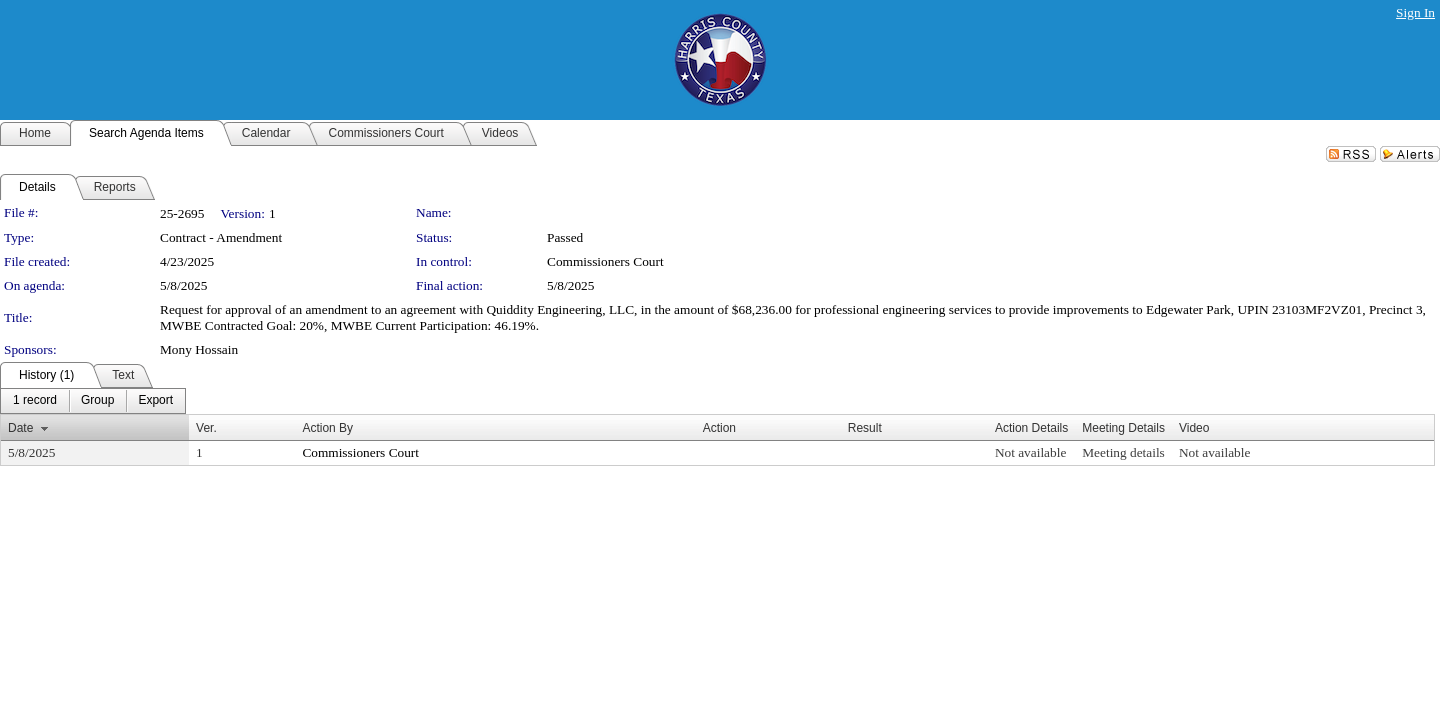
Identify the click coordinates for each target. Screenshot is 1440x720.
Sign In (1415, 12)
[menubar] (93, 401)
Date (20, 428)
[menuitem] (35, 401)
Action (719, 428)
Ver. (206, 428)
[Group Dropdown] (97, 401)
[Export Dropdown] (155, 401)
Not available (1030, 452)
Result (865, 428)
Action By (327, 428)
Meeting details (1123, 452)
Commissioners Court (605, 261)
